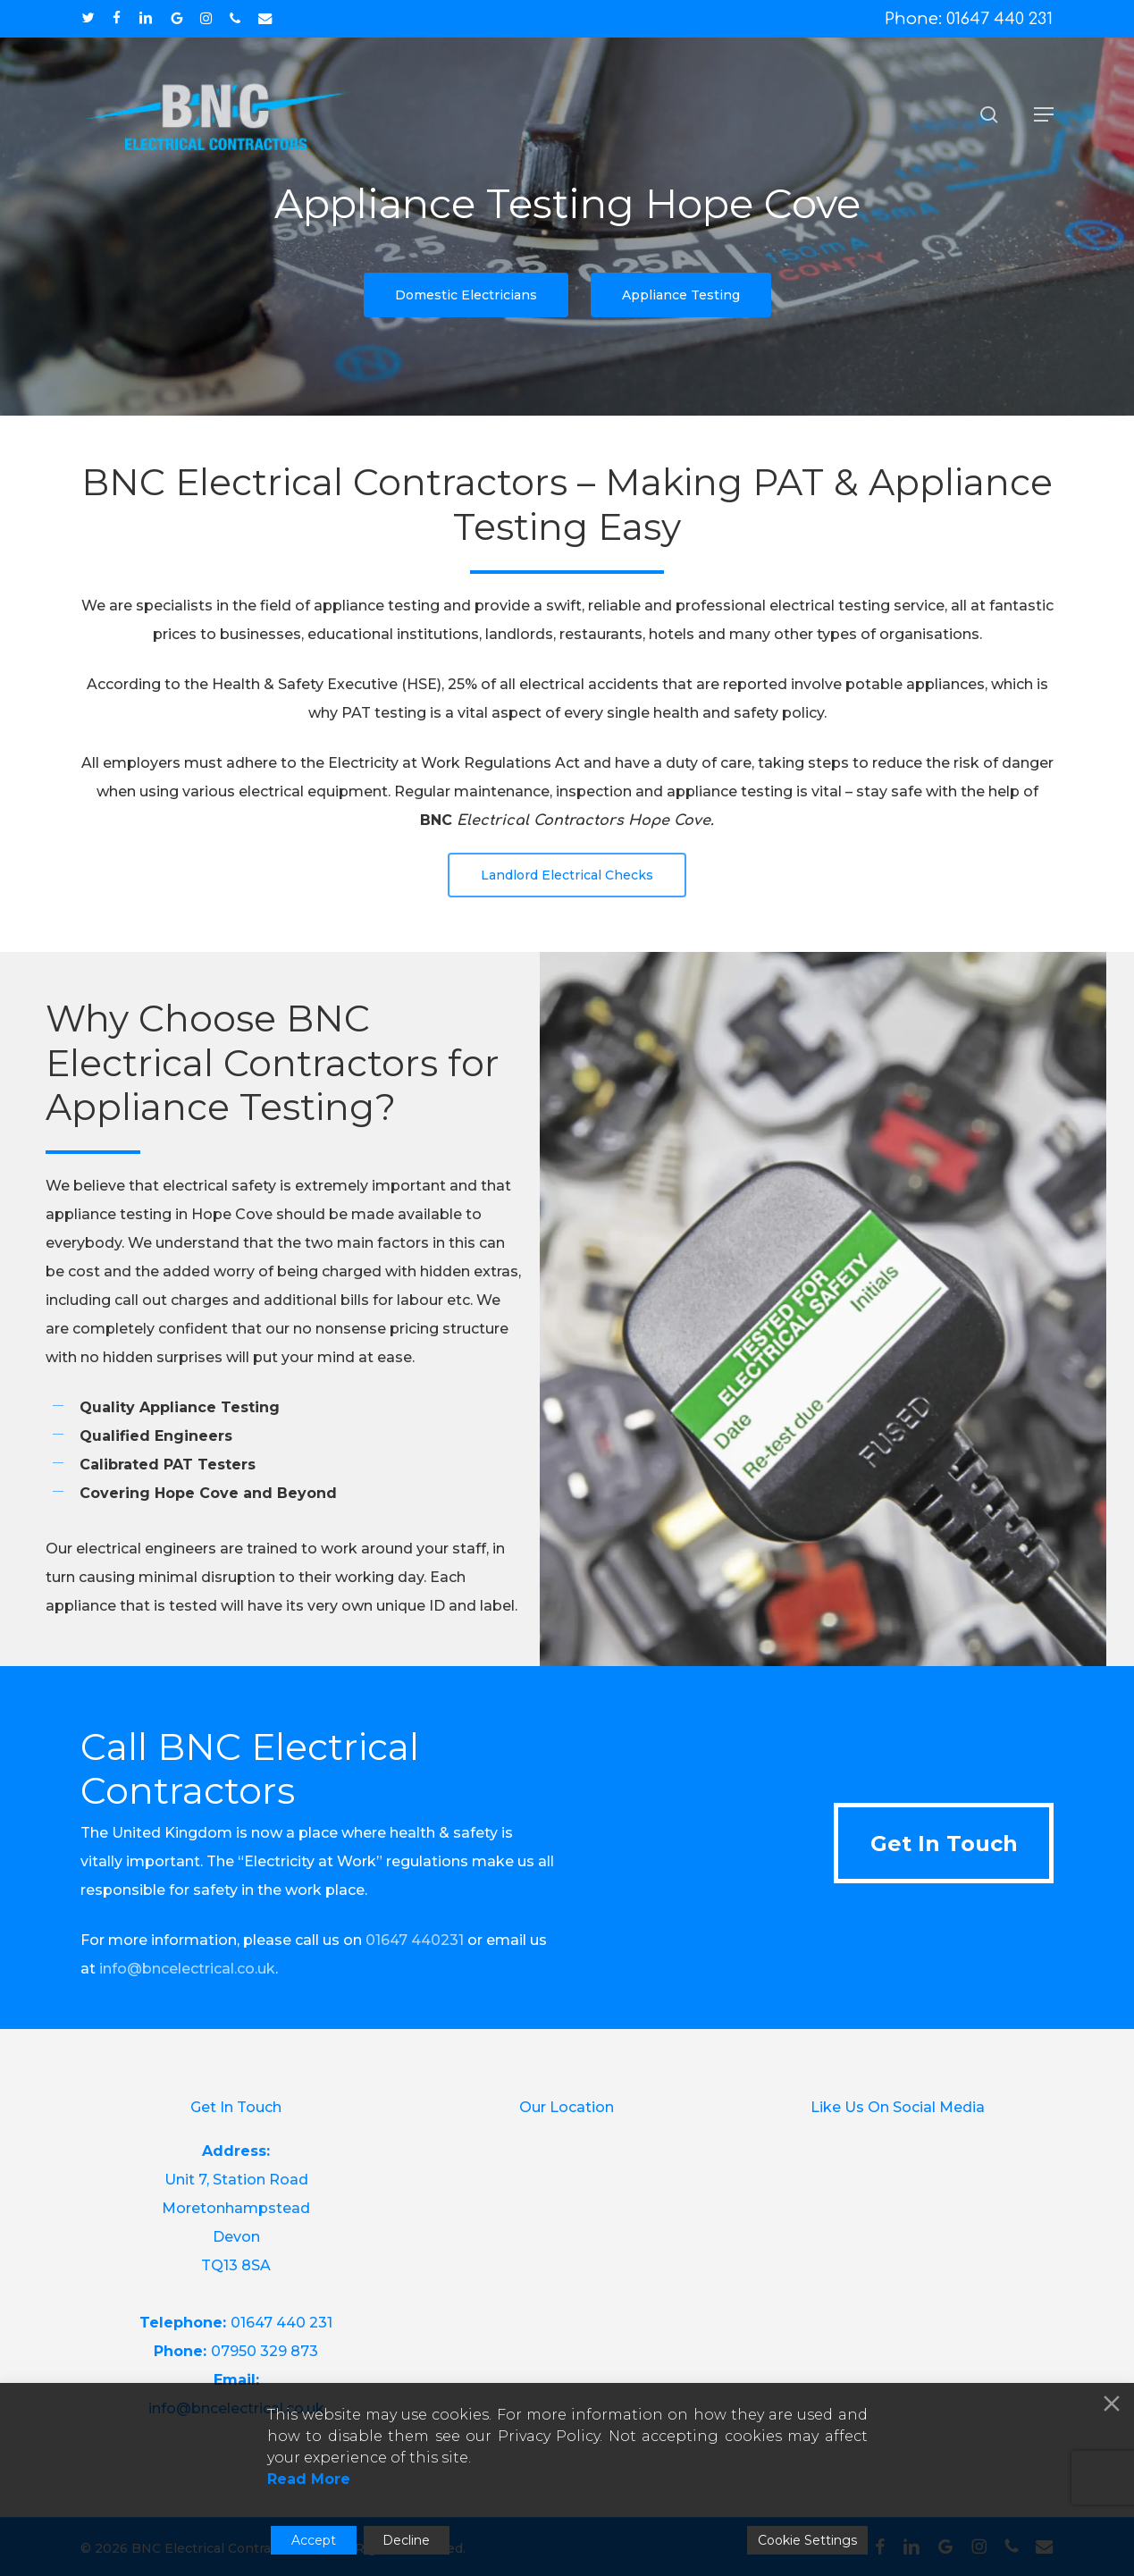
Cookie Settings (807, 2540)
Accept (313, 2540)
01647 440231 (414, 1940)
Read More (308, 2479)
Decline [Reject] (406, 2540)
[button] (1044, 114)
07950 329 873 (264, 2351)
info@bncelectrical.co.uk (187, 1968)
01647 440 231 (281, 2322)
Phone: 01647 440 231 (969, 19)
